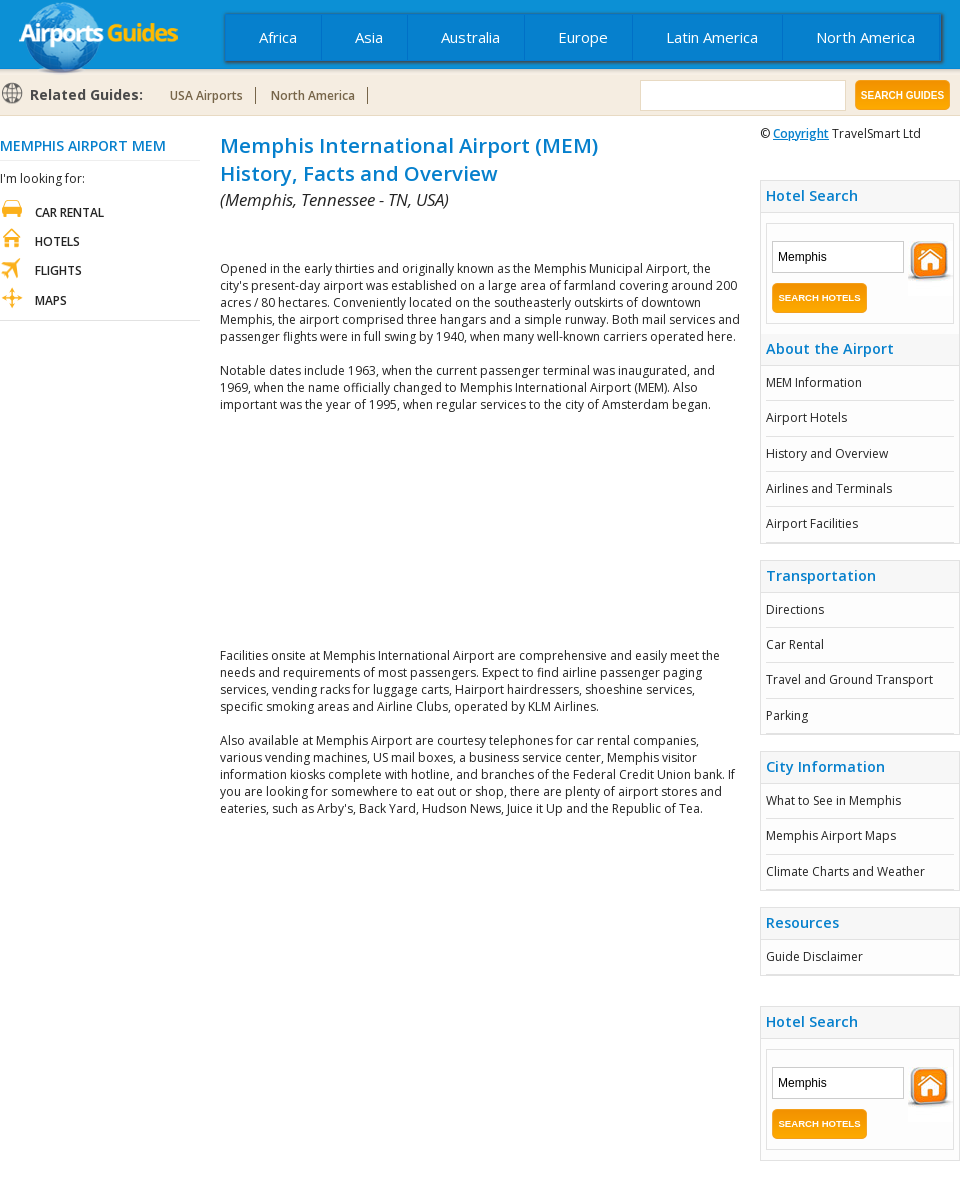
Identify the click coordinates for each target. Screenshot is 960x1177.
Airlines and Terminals (829, 488)
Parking (787, 715)
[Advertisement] (480, 530)
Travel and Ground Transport (849, 679)
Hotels (57, 241)
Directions (795, 609)
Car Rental (795, 644)
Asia (369, 37)
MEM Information (814, 382)
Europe (583, 37)
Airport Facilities (812, 523)
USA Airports (206, 95)
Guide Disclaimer (814, 956)
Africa (278, 37)
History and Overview (827, 453)
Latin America (712, 37)
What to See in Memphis (833, 800)
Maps (51, 300)
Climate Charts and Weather (845, 871)
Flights (58, 270)
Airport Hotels (806, 417)
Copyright (801, 133)
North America (865, 37)
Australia (470, 37)
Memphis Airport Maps (831, 835)
